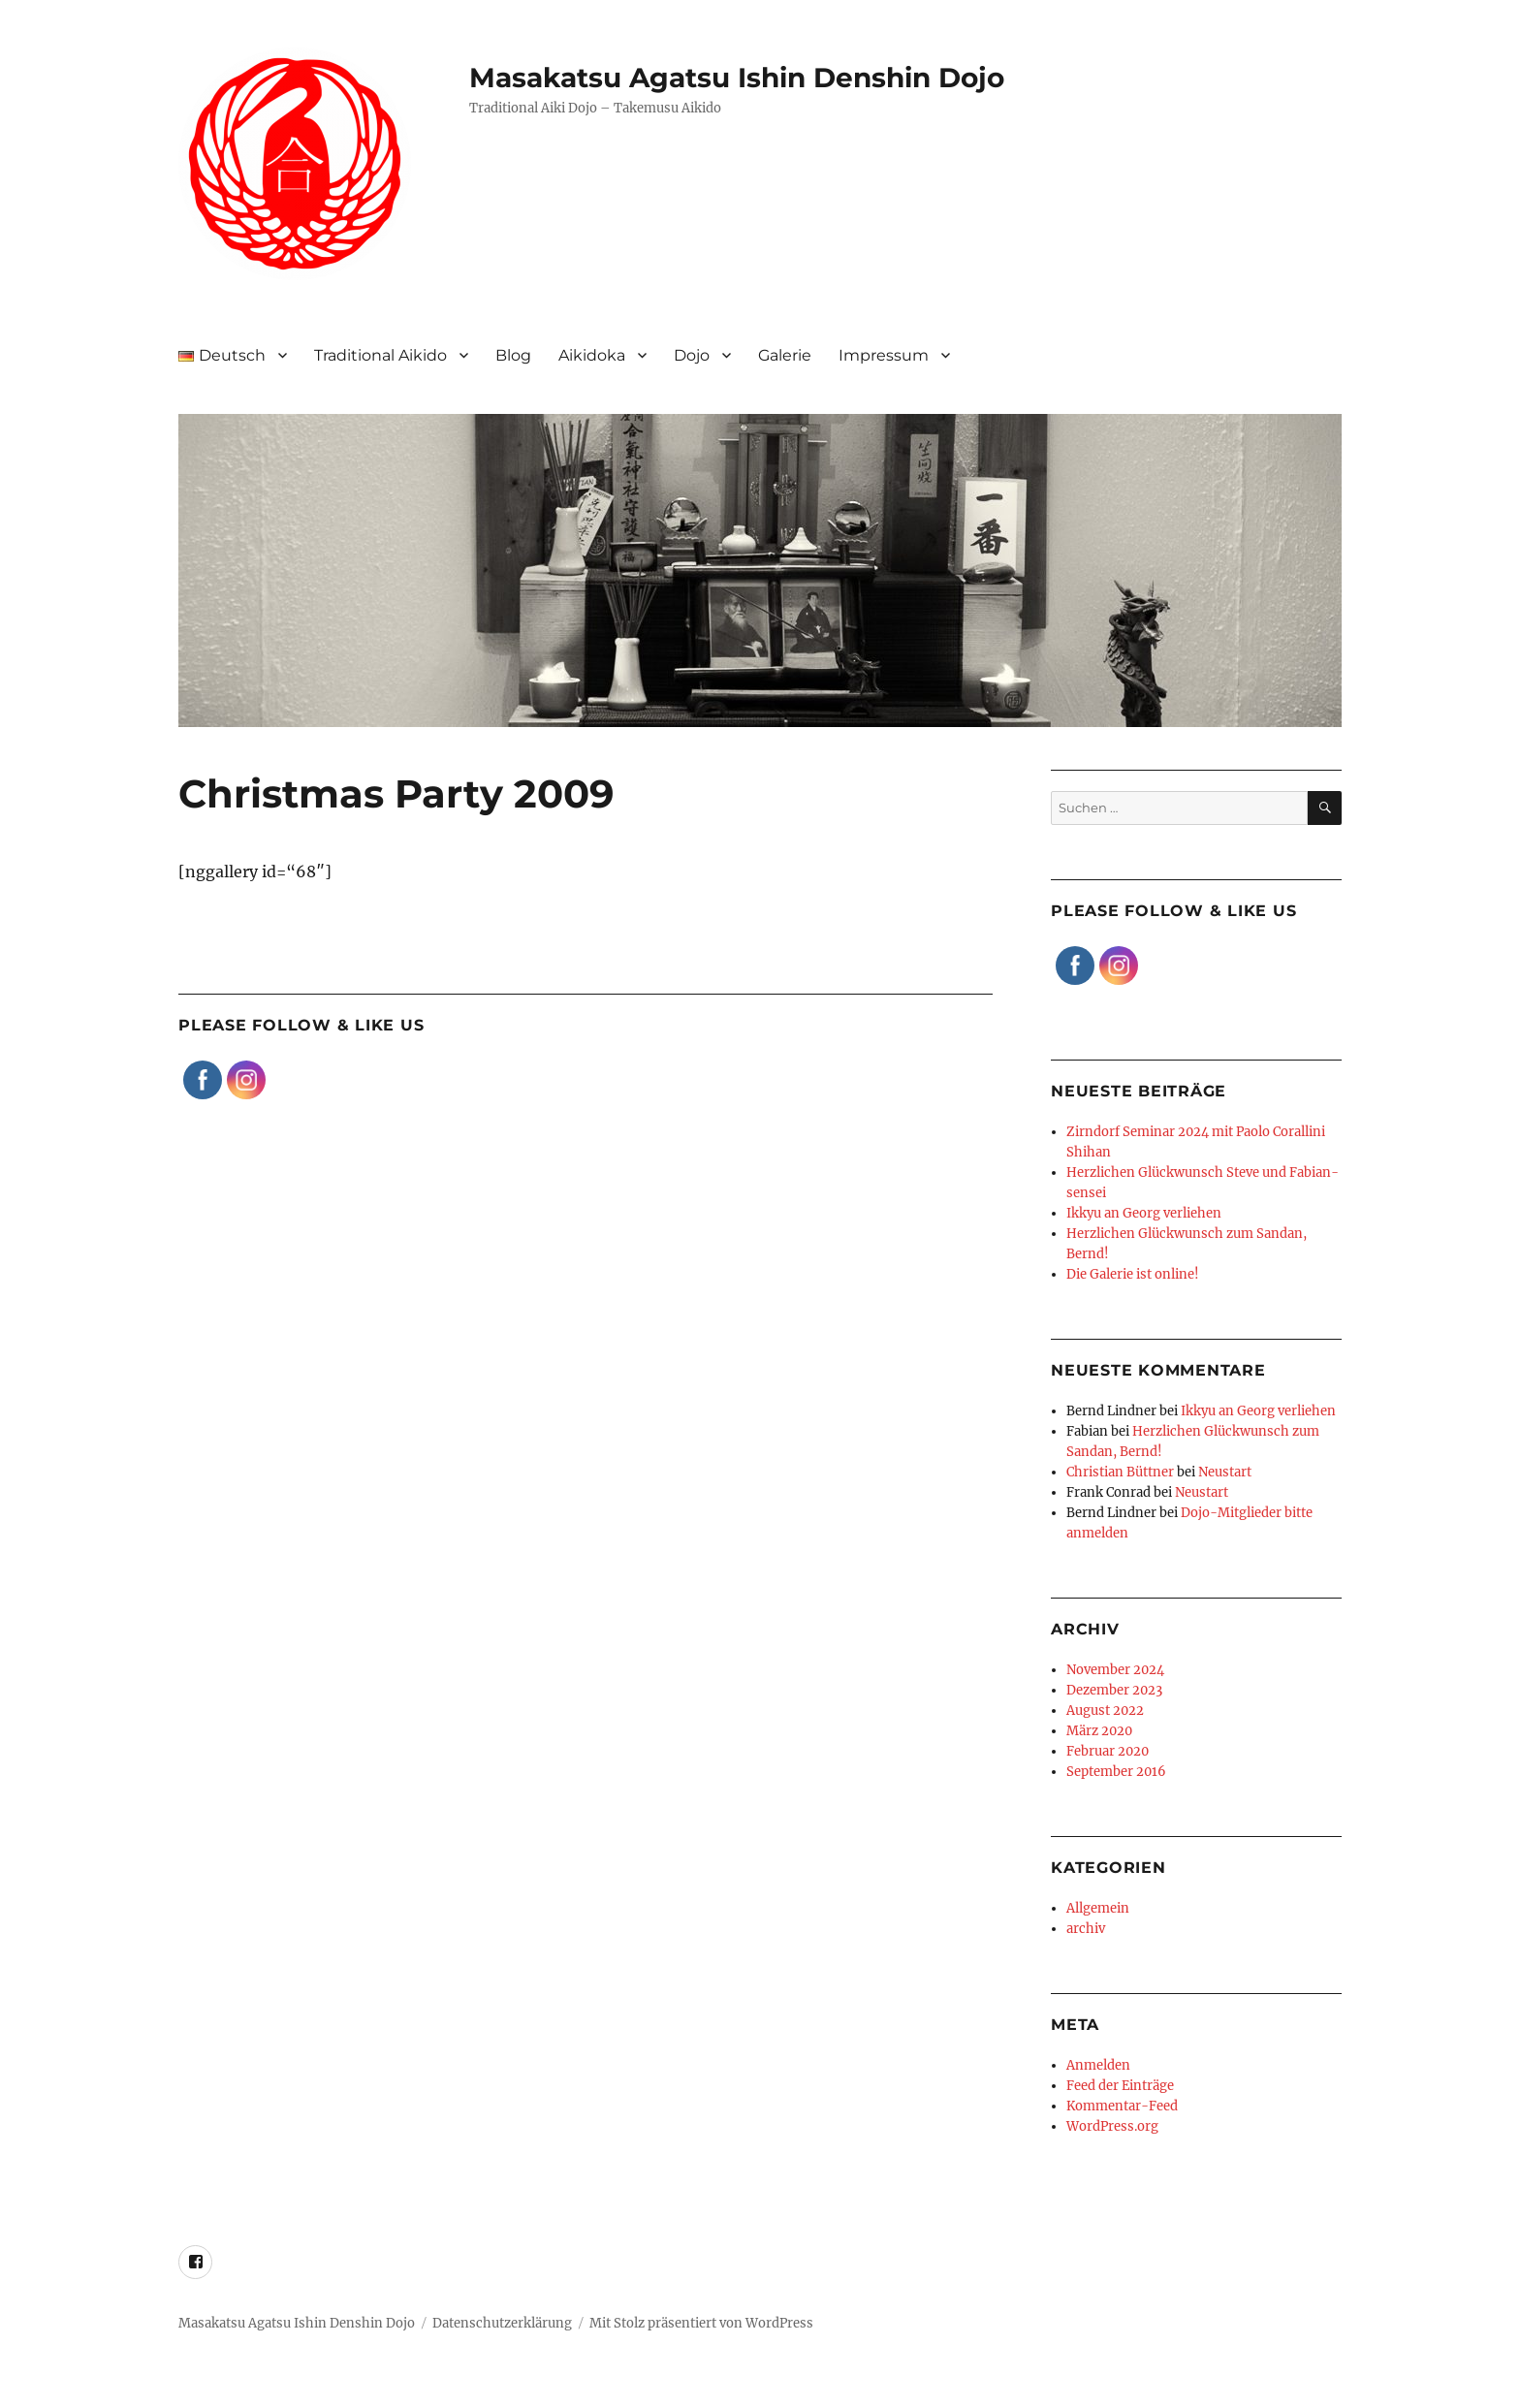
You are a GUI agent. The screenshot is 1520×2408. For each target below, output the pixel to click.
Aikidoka (591, 355)
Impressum (884, 355)
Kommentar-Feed (1122, 2106)
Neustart (1224, 1472)
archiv (1085, 1928)
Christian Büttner (1120, 1472)
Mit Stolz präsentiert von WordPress (701, 2323)
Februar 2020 (1107, 1751)
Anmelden (1098, 2065)
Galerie (784, 355)
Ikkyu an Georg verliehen (1143, 1213)
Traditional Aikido (380, 355)
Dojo (692, 355)
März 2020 (1099, 1731)
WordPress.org (1112, 2126)
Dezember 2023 (1114, 1690)
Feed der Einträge (1120, 2085)
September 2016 (1116, 1771)
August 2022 (1105, 1710)
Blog (513, 355)
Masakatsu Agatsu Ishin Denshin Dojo (736, 77)
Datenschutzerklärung (502, 2323)
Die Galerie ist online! (1132, 1274)
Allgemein (1097, 1908)
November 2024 (1115, 1670)
